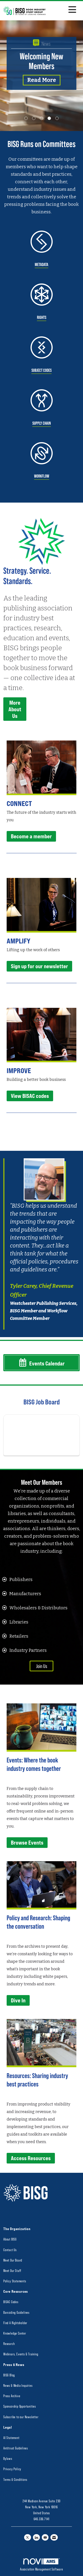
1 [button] (26, 118)
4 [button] (49, 118)
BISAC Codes (10, 2302)
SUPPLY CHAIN (41, 423)
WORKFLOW (41, 475)
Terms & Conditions (15, 2479)
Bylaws (7, 2458)
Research (9, 2343)
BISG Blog (9, 2375)
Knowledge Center (14, 2333)
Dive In (18, 2000)
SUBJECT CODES (41, 370)
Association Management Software (41, 2564)
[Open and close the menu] (62, 10)
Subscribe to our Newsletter (21, 2417)
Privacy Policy (12, 2469)
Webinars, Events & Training (20, 2354)
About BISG (10, 2239)
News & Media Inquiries (18, 2385)
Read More (41, 80)
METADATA (41, 264)
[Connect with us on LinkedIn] (36, 2537)
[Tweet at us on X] (27, 2537)
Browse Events (27, 1842)
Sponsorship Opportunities (19, 2406)
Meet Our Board (12, 2260)
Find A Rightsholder (15, 2323)
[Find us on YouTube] (45, 2537)
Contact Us (10, 2250)
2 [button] (33, 118)
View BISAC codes (30, 1095)
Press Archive (11, 2396)
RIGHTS (41, 317)
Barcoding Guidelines (16, 2312)
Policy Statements (14, 2281)
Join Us (41, 1666)
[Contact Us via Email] (54, 2537)
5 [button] (57, 118)
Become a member (31, 836)
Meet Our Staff (12, 2270)
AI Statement (11, 2437)
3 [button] (41, 118)
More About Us (14, 709)
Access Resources (31, 2158)
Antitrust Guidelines (15, 2448)
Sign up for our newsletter (39, 966)
